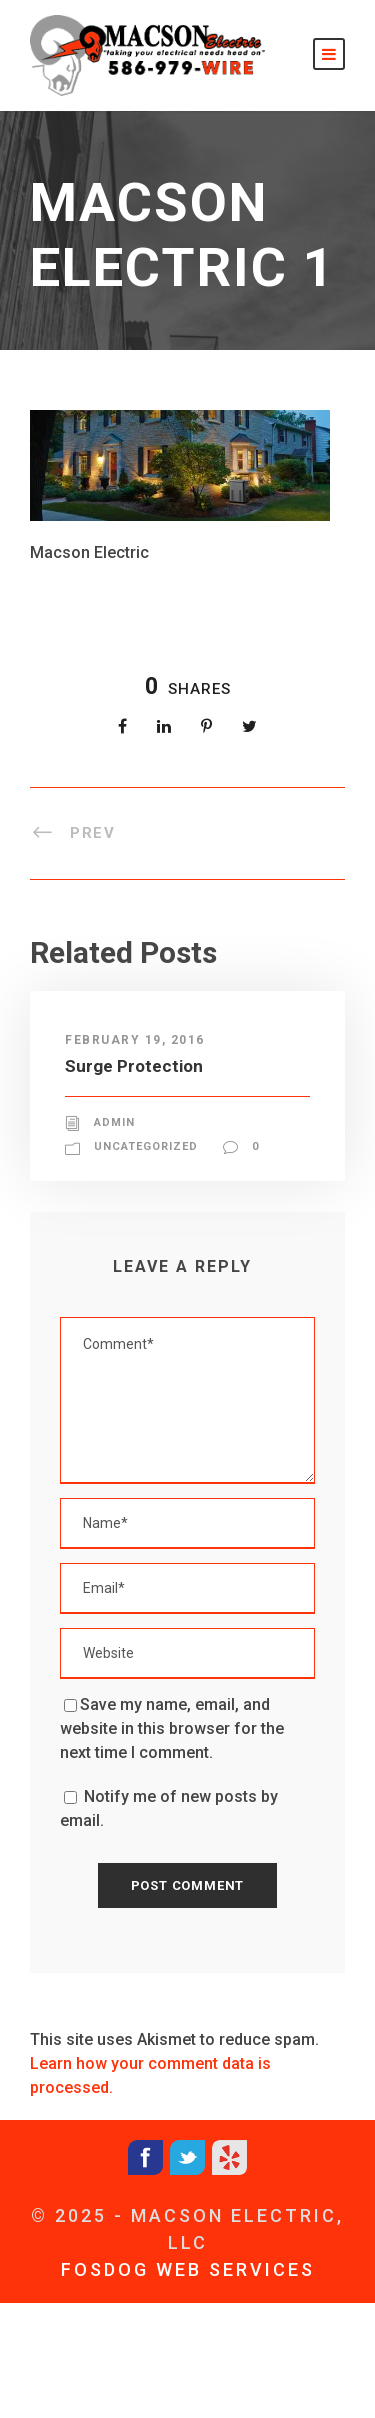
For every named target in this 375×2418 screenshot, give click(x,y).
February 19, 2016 (135, 1040)
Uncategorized (146, 1146)
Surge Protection (134, 1066)
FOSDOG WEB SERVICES (188, 2269)
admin (114, 1122)
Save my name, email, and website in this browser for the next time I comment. (172, 1728)
